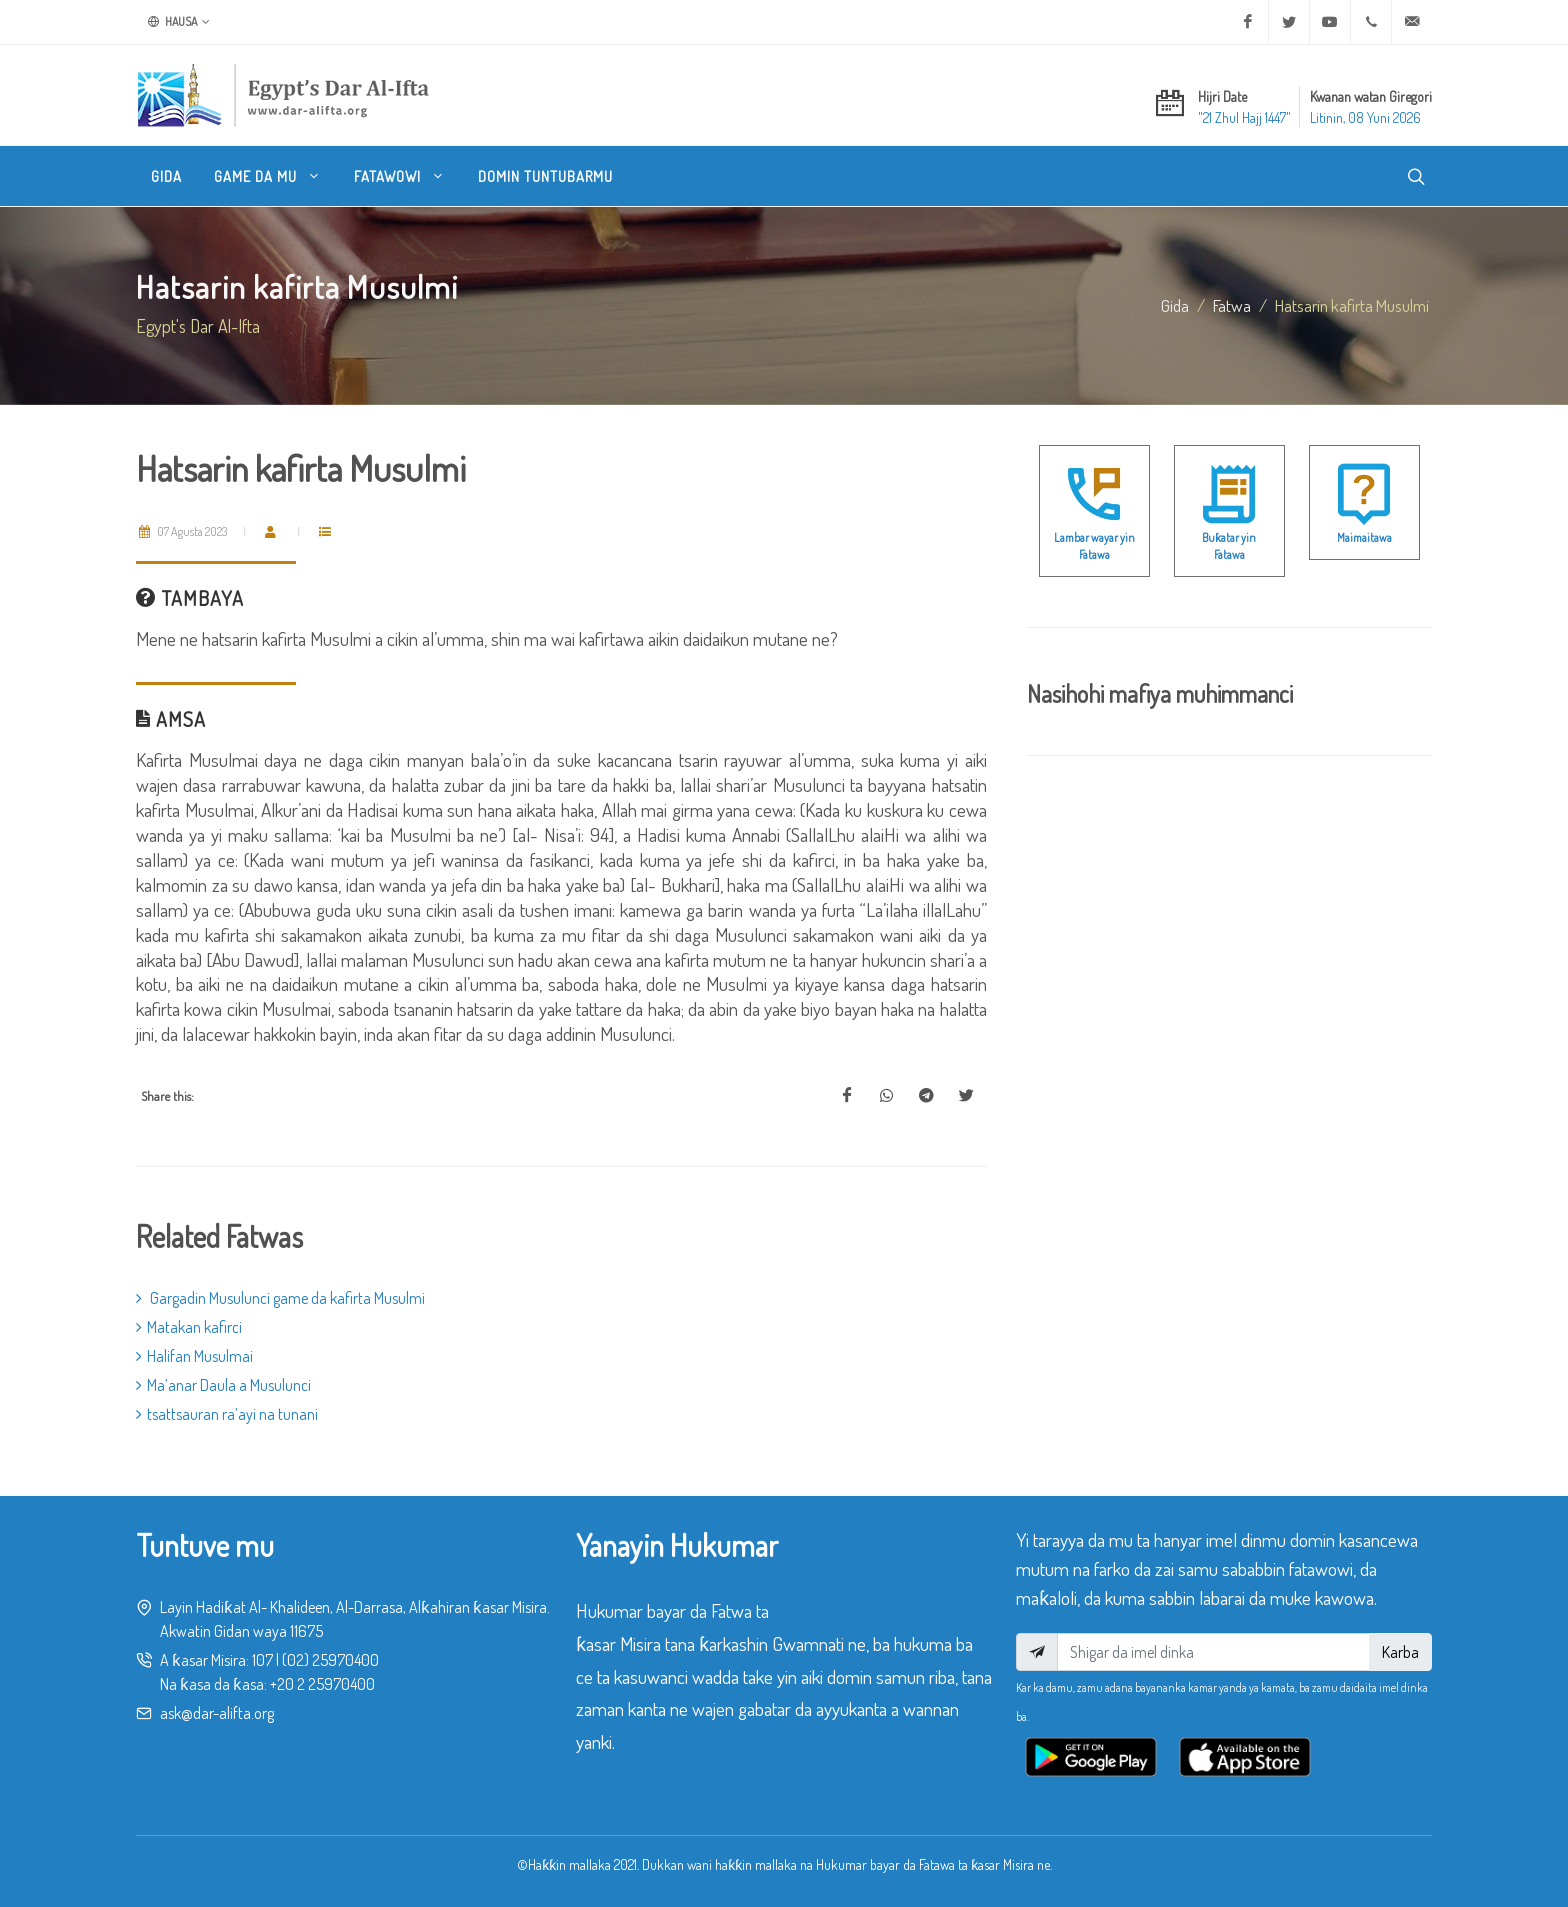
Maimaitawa (1364, 537)
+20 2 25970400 (322, 1684)
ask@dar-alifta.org (217, 1713)
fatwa (1232, 305)
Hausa (179, 22)
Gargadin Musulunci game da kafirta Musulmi (280, 1298)
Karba (1400, 1652)
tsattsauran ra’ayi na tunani (227, 1414)
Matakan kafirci (189, 1327)
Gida (1175, 305)
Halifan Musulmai (194, 1356)
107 (262, 1660)
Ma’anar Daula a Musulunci (223, 1385)
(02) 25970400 (330, 1660)
